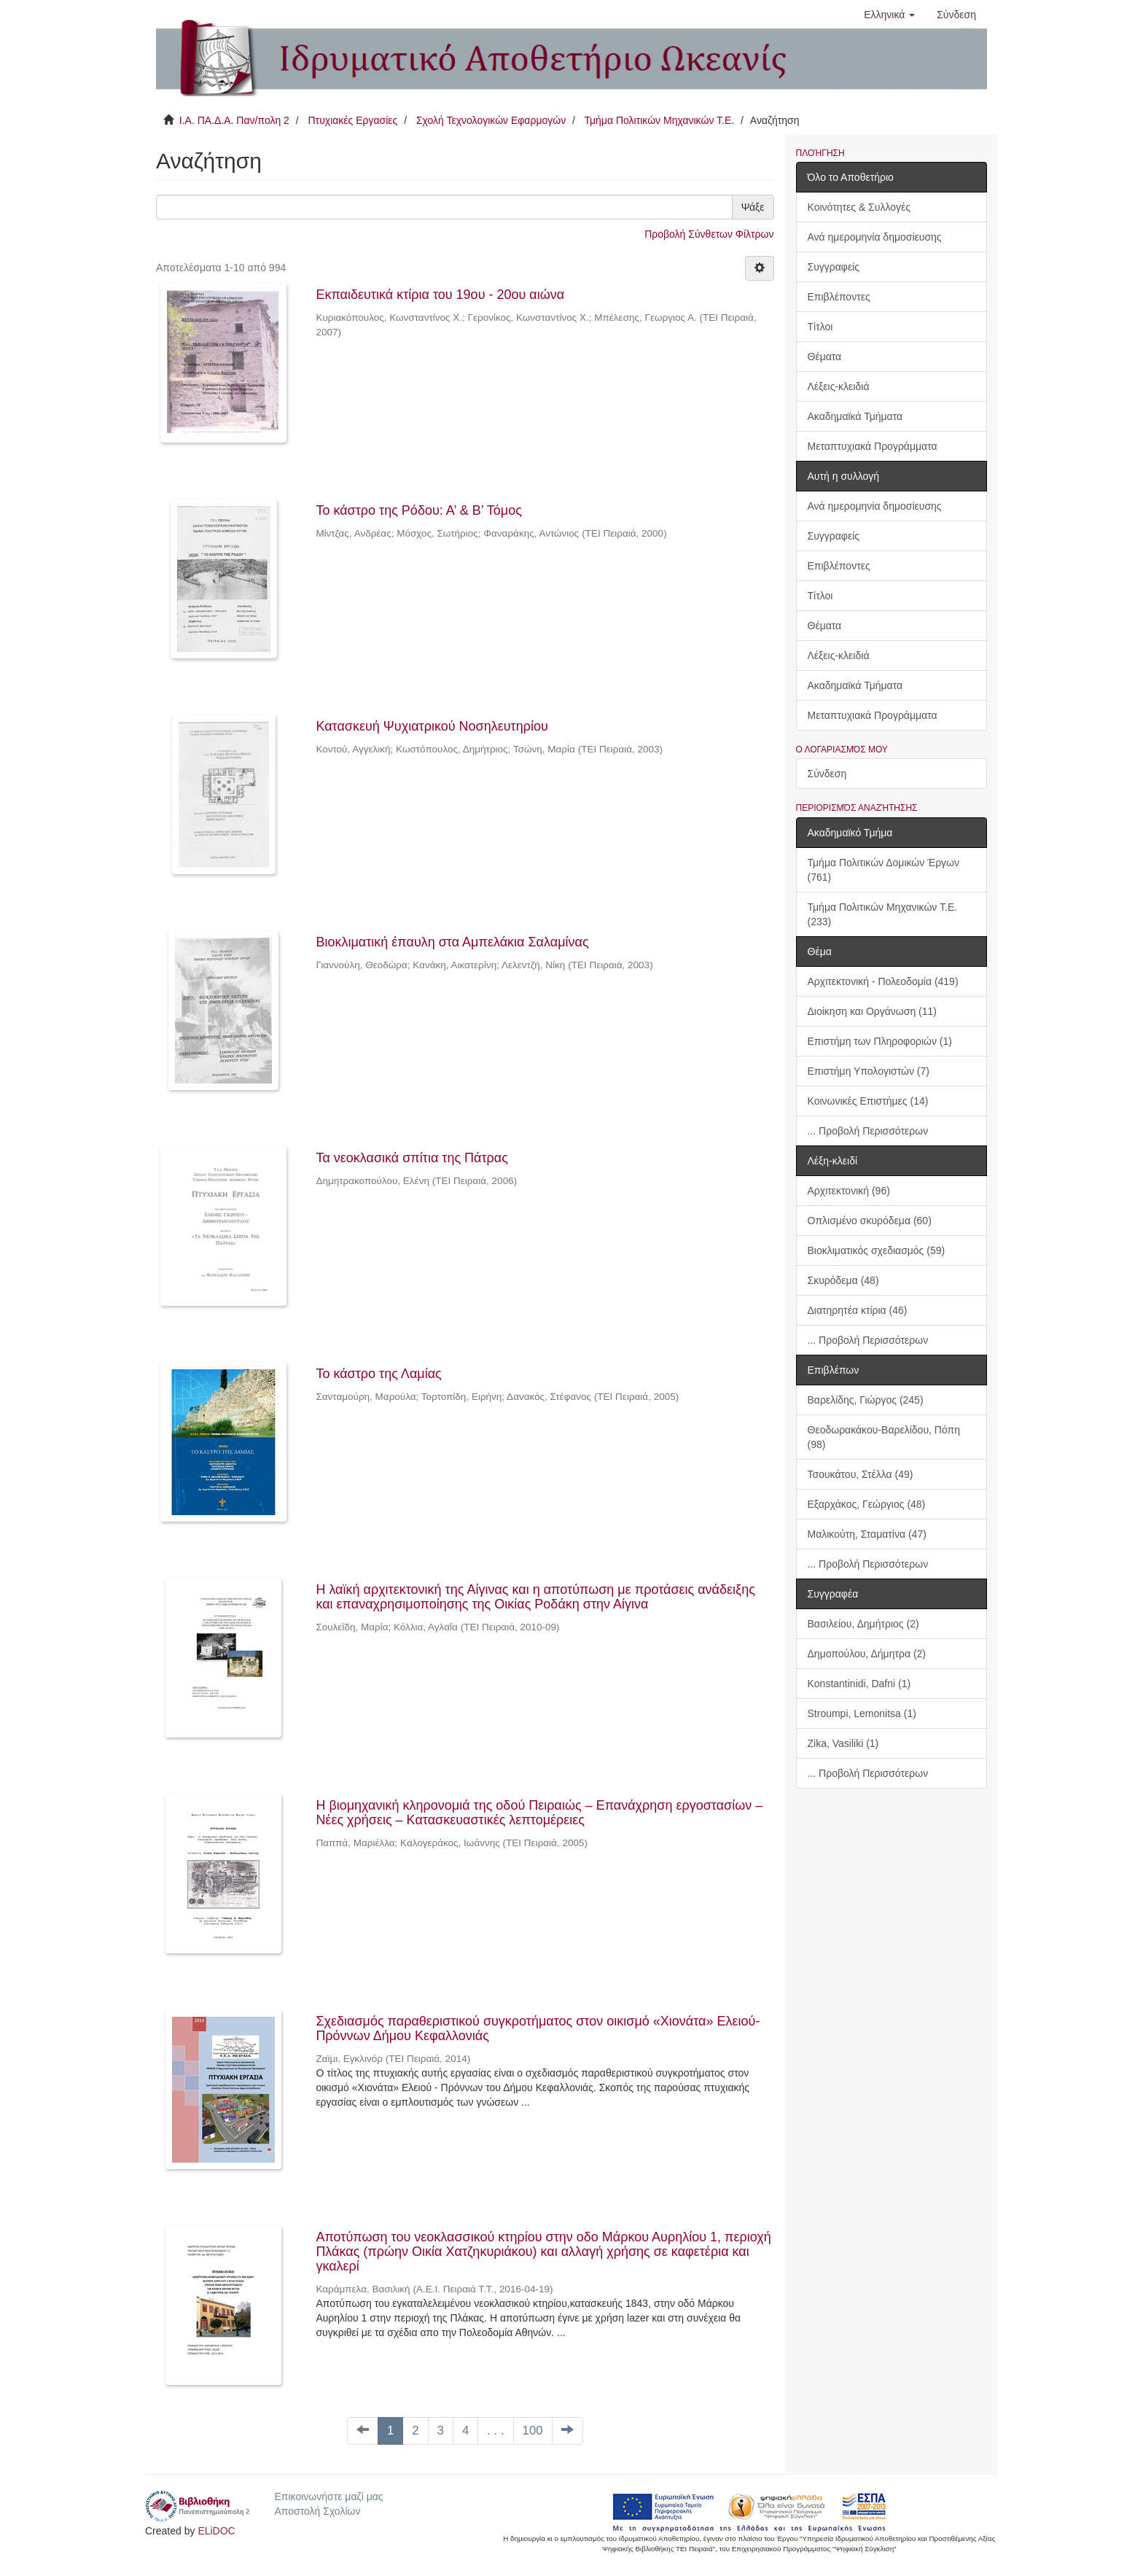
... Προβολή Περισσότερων (868, 1131)
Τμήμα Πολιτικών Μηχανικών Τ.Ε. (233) (883, 914)
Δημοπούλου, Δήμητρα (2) (867, 1653)
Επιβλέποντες (839, 297)
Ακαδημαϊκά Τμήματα (855, 416)
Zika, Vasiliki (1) (843, 1743)
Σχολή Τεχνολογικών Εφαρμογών (491, 120)
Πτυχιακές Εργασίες (352, 120)
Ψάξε (753, 207)
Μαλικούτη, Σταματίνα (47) (867, 1534)
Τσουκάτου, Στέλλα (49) (860, 1474)
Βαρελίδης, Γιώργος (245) (866, 1400)
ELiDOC (216, 2531)
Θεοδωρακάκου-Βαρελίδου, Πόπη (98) (884, 1437)
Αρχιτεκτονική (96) (849, 1190)
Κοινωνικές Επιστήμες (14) (868, 1101)
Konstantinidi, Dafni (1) (859, 1683)
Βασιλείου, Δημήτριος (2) (863, 1624)
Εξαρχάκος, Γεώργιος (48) (867, 1504)
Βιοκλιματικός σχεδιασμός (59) (876, 1250)
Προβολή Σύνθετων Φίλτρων (708, 234)
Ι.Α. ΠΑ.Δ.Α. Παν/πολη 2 (234, 120)
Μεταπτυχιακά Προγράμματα (872, 446)
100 (533, 2430)
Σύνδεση (827, 773)
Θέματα (825, 356)
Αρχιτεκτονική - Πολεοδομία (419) (883, 981)
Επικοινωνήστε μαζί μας (328, 2496)
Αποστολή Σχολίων (317, 2511)
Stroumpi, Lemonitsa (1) (862, 1713)
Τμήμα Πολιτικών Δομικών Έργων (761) (884, 870)
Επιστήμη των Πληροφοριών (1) (880, 1041)
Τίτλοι (820, 326)
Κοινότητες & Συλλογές (859, 207)
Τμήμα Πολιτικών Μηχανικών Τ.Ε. (660, 120)
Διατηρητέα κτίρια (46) (858, 1310)
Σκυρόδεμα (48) (843, 1280)
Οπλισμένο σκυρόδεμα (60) (870, 1220)
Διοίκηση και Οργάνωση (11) (872, 1011)
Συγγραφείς (834, 267)
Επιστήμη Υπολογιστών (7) (868, 1071)
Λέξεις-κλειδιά (839, 386)
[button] (889, 14)
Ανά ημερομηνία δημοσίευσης (875, 237)
